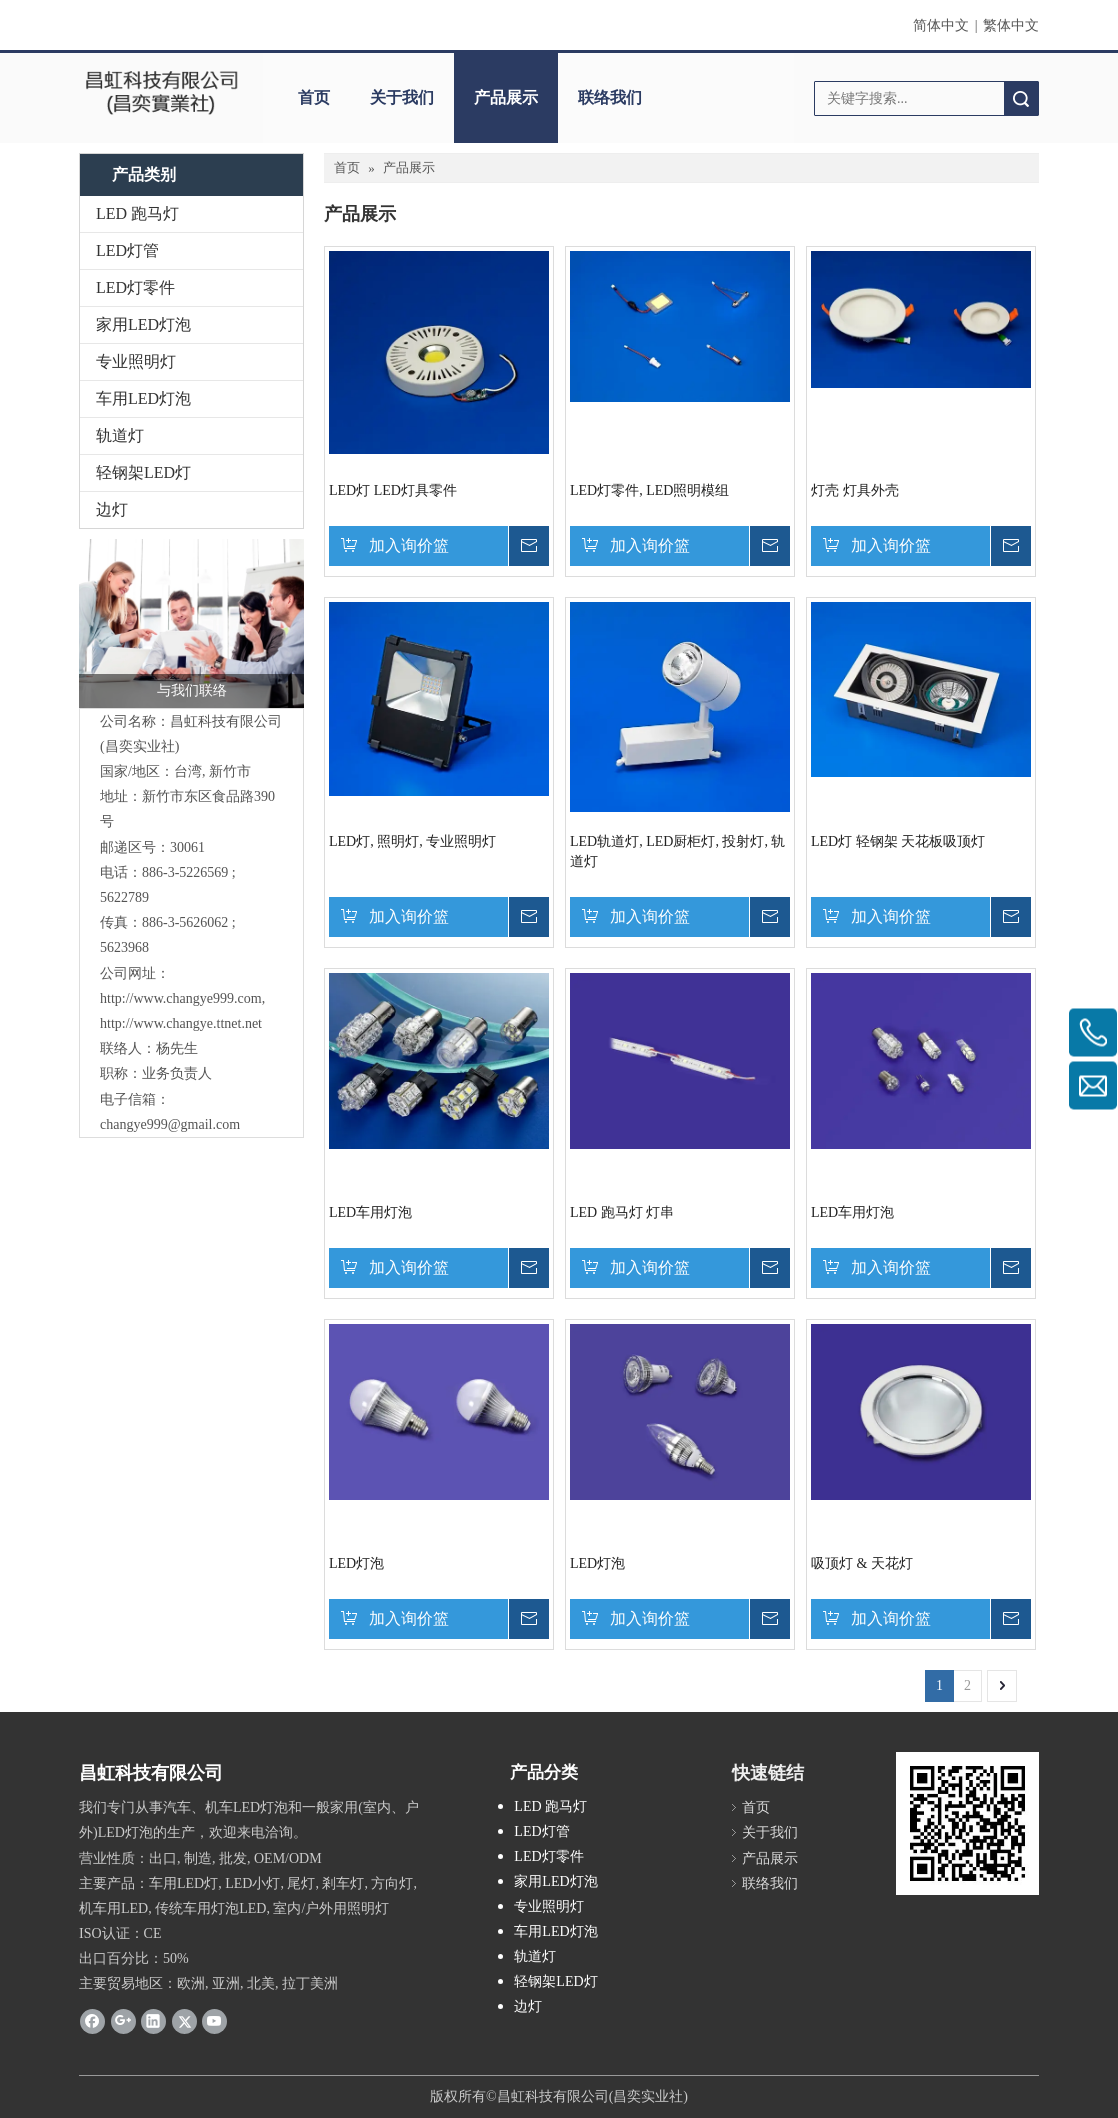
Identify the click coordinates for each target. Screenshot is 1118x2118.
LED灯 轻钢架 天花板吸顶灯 (898, 841)
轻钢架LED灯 (143, 472)
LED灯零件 (135, 287)
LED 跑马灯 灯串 (622, 1212)
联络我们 (610, 97)
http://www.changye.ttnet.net (181, 1023)
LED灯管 (127, 250)
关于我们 (402, 97)
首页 (314, 97)
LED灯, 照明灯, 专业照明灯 (412, 841)
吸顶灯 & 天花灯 (862, 1563)
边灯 (112, 509)
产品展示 (506, 97)
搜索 (1021, 98)
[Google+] (123, 2021)
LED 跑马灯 (137, 213)
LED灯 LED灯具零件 (393, 490)
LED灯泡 (356, 1563)
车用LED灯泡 (143, 398)
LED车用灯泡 (370, 1212)
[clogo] (161, 91)
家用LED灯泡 (143, 324)
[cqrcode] (967, 1823)
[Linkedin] (153, 2021)
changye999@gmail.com (170, 1124)
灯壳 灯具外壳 (855, 490)
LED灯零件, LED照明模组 (649, 490)
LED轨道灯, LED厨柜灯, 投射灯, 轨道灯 (677, 851)
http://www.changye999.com (181, 998)
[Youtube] (214, 2021)
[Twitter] (184, 2021)
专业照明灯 (136, 361)
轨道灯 (120, 435)
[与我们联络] (191, 623)
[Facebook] (92, 2021)
